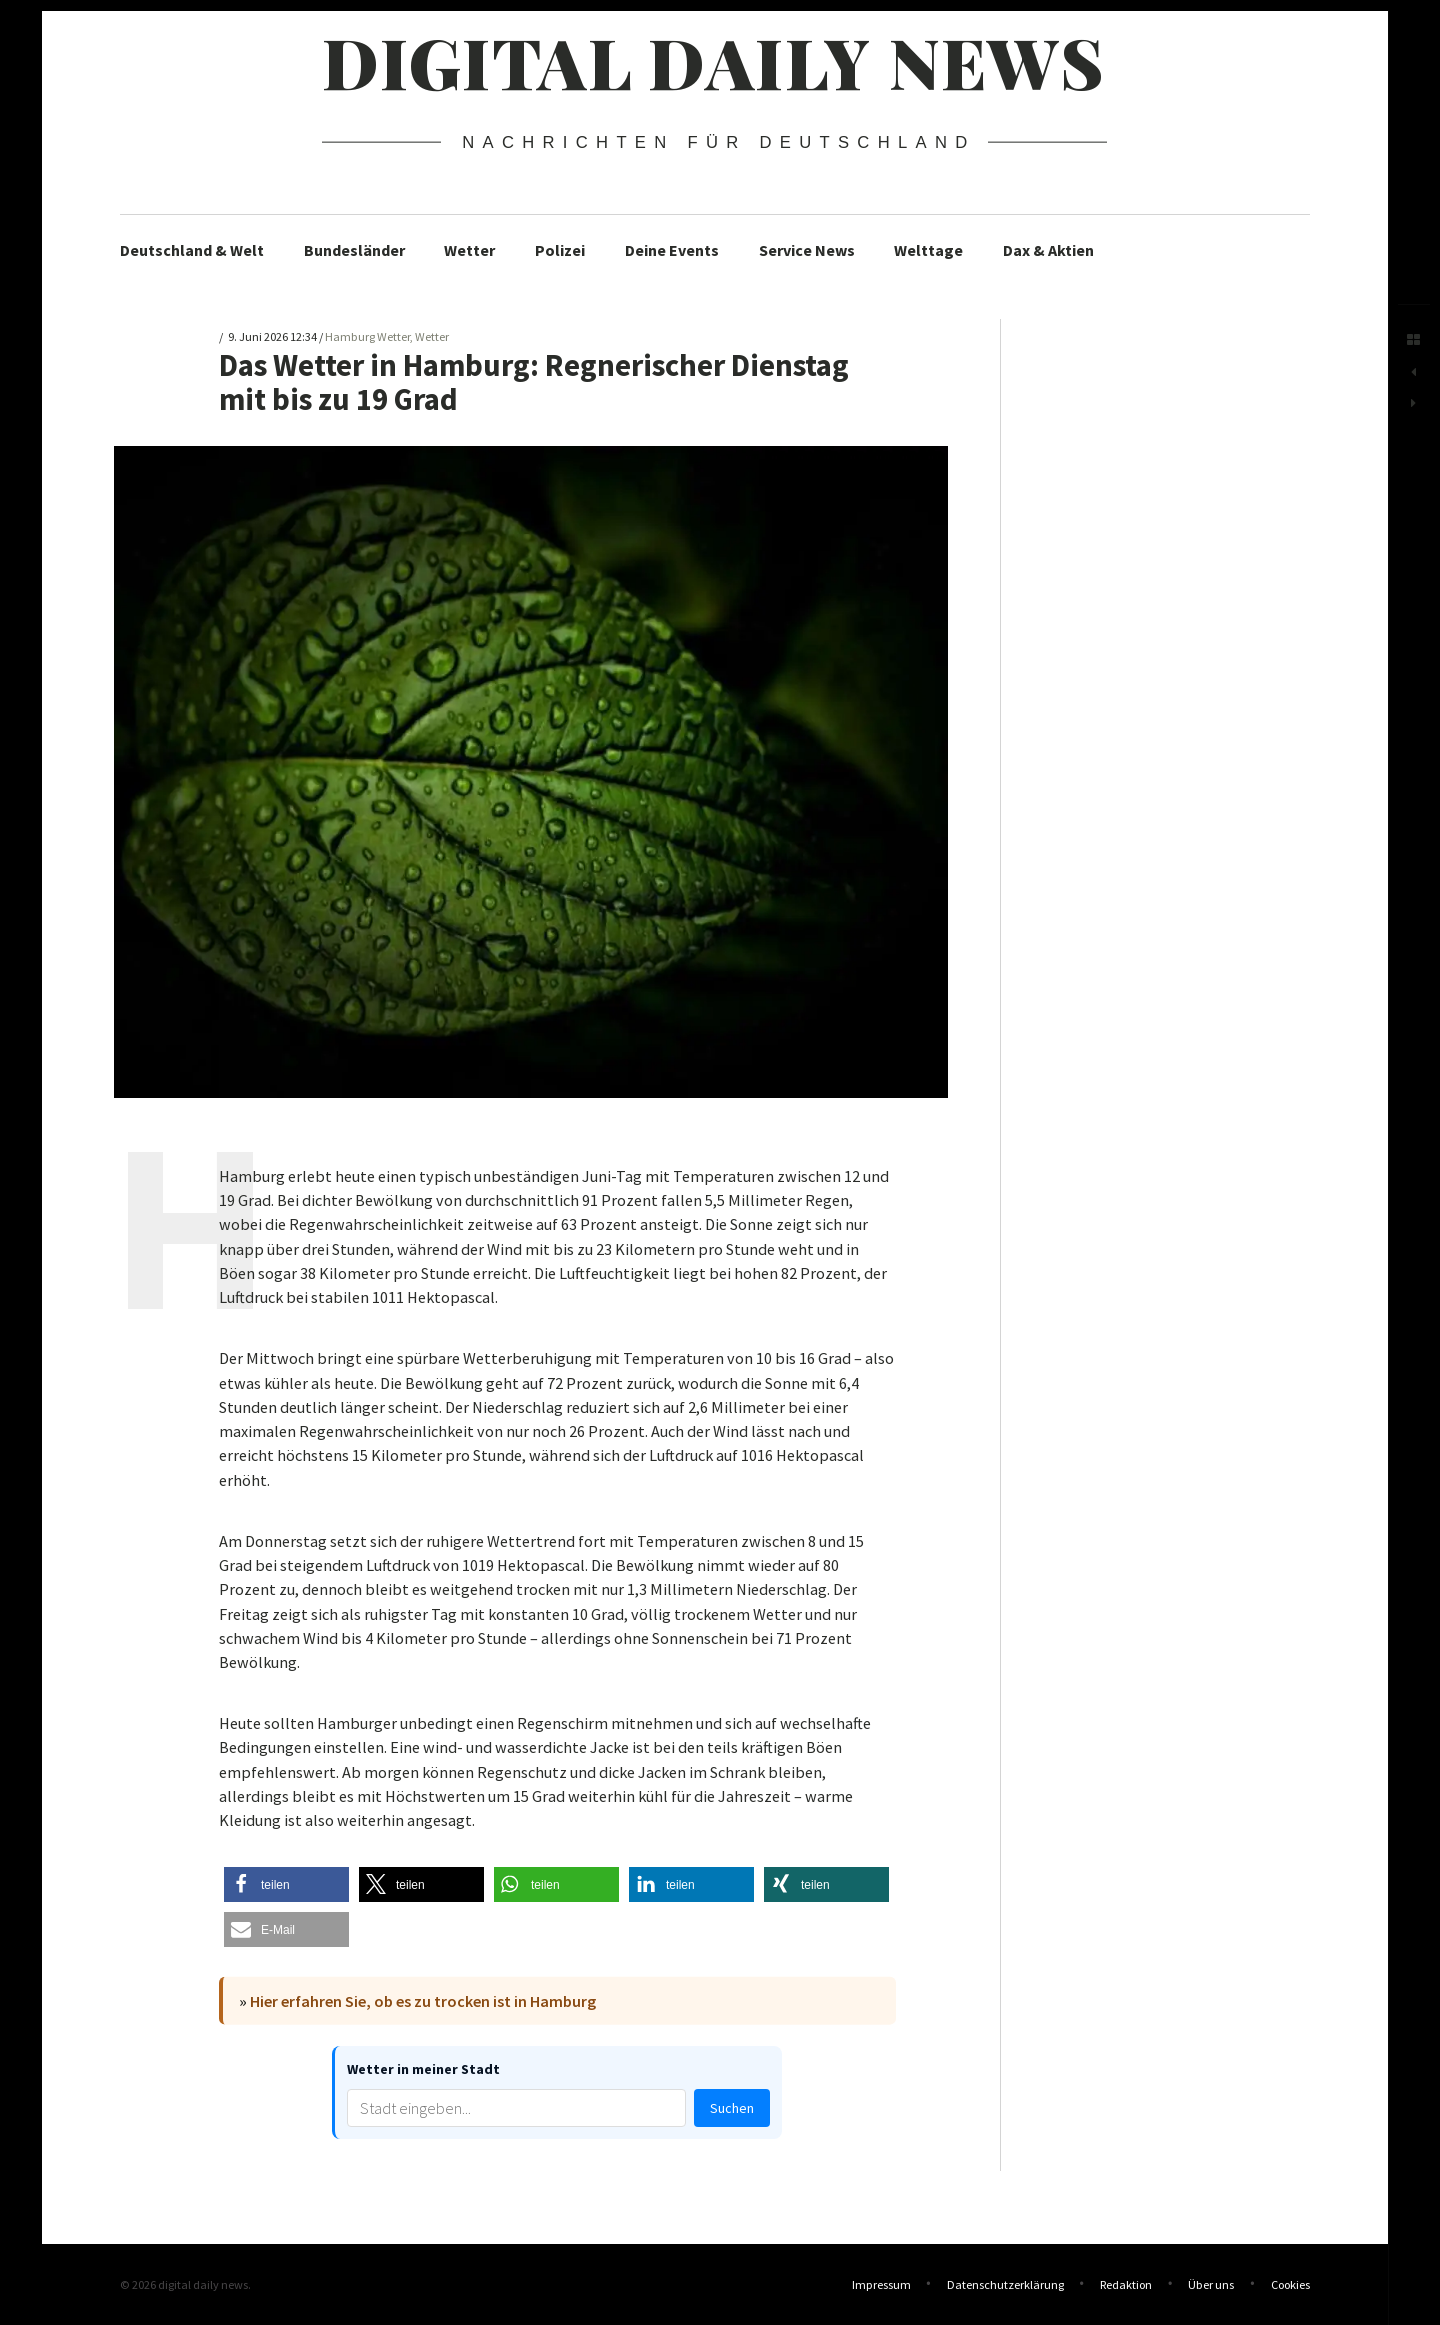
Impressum (881, 2284)
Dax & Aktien (1048, 250)
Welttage (928, 250)
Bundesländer (354, 250)
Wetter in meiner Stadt (423, 2069)
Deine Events (672, 250)
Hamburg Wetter (367, 336)
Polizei (560, 250)
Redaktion (1126, 2284)
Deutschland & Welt (192, 250)
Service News (807, 250)
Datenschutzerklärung (1005, 2284)
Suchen (732, 2108)
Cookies (1290, 2284)
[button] (286, 1884)
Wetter (469, 250)
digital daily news (713, 61)
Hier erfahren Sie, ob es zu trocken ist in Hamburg (423, 2001)
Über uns (1211, 2284)
